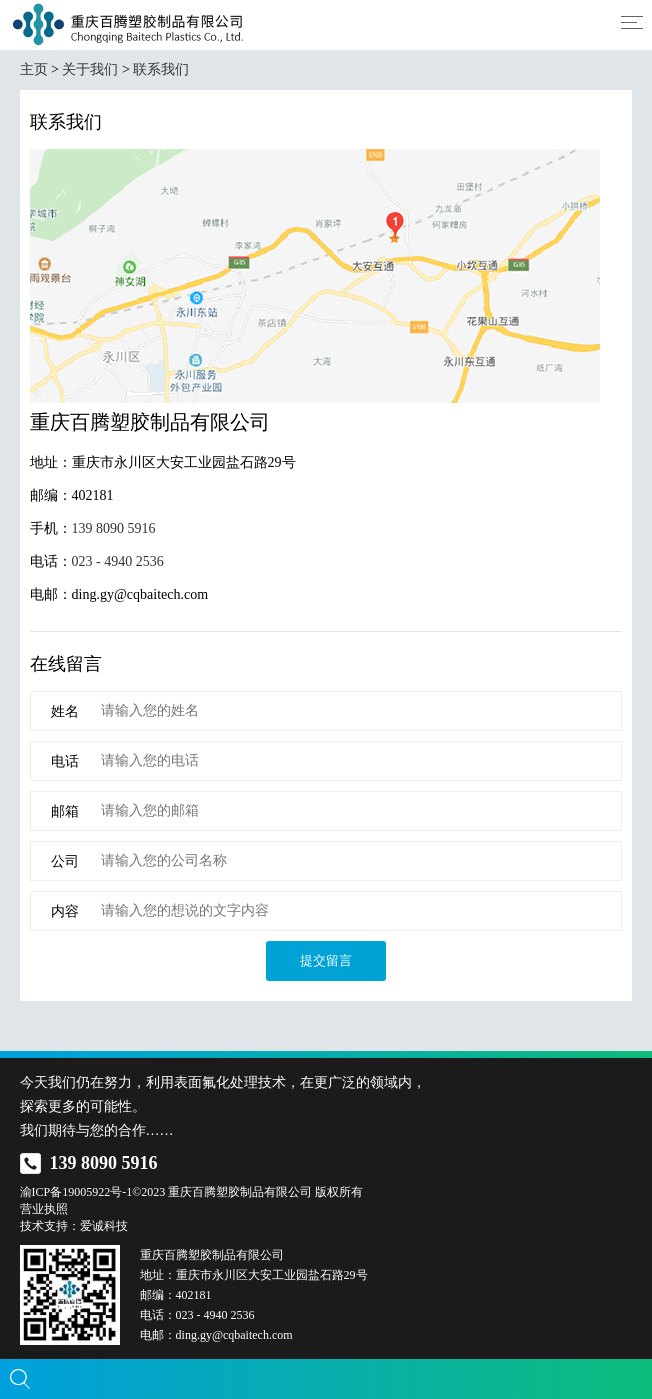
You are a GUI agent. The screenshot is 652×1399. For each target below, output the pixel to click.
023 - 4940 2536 (118, 561)
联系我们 (161, 69)
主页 (34, 69)
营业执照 (44, 1209)
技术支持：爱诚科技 (74, 1226)
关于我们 (90, 69)
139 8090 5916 (114, 528)
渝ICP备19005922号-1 (76, 1192)
